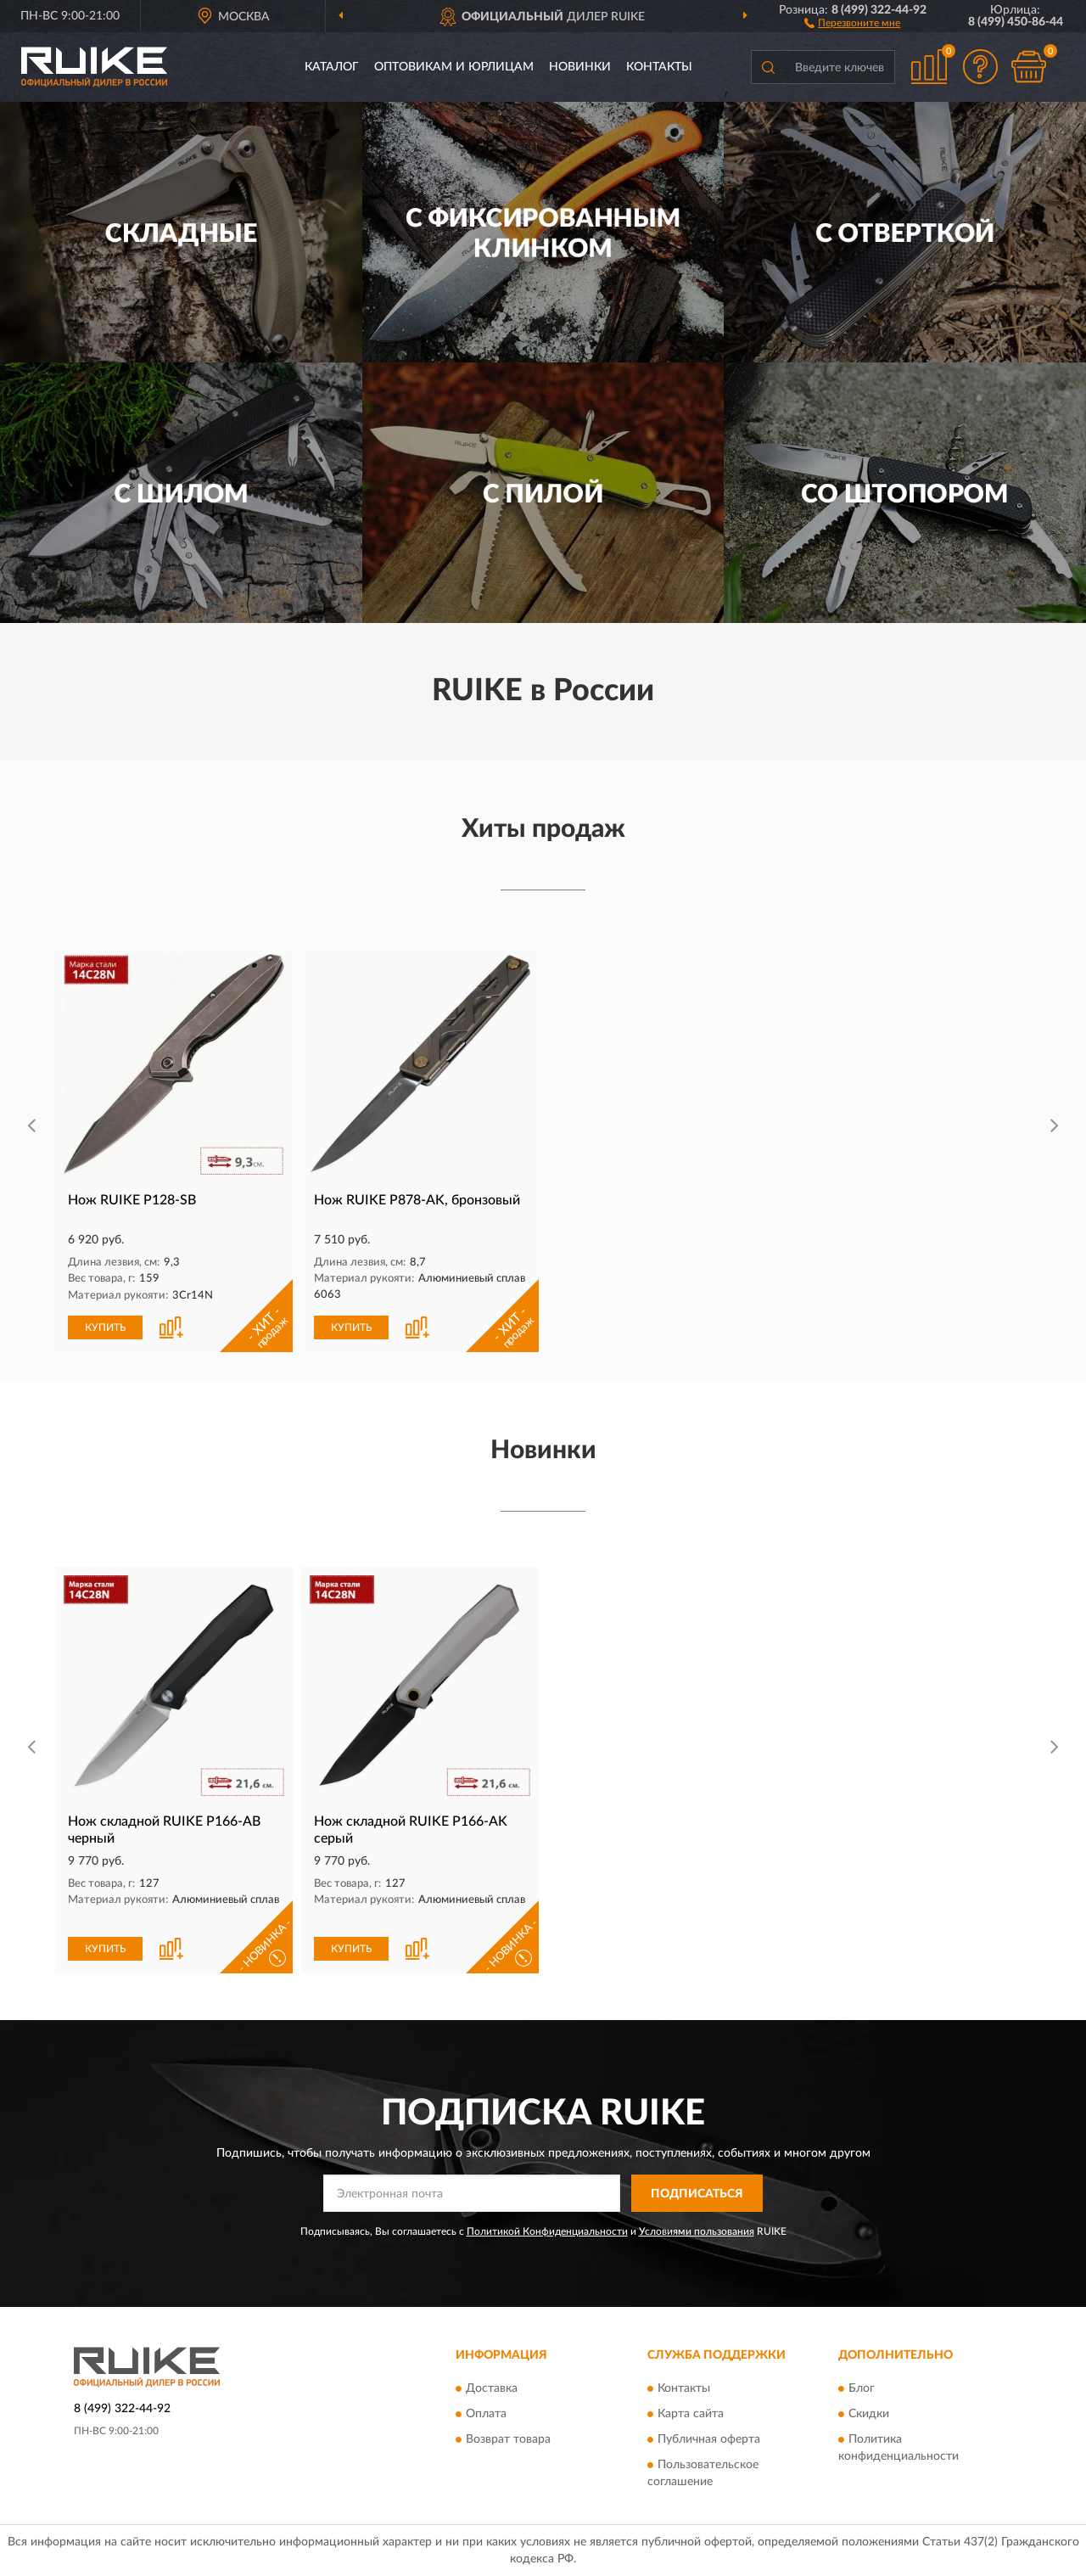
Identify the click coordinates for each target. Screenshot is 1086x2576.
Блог (861, 2388)
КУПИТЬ (105, 1327)
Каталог (332, 67)
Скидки (868, 2414)
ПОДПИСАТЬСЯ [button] (697, 2194)
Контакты (659, 67)
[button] (852, 22)
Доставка (492, 2388)
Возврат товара (508, 2439)
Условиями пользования (696, 2231)
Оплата (486, 2414)
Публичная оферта (709, 2439)
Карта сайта (691, 2414)
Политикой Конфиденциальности (547, 2231)
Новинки (580, 67)
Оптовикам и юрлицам (454, 67)
